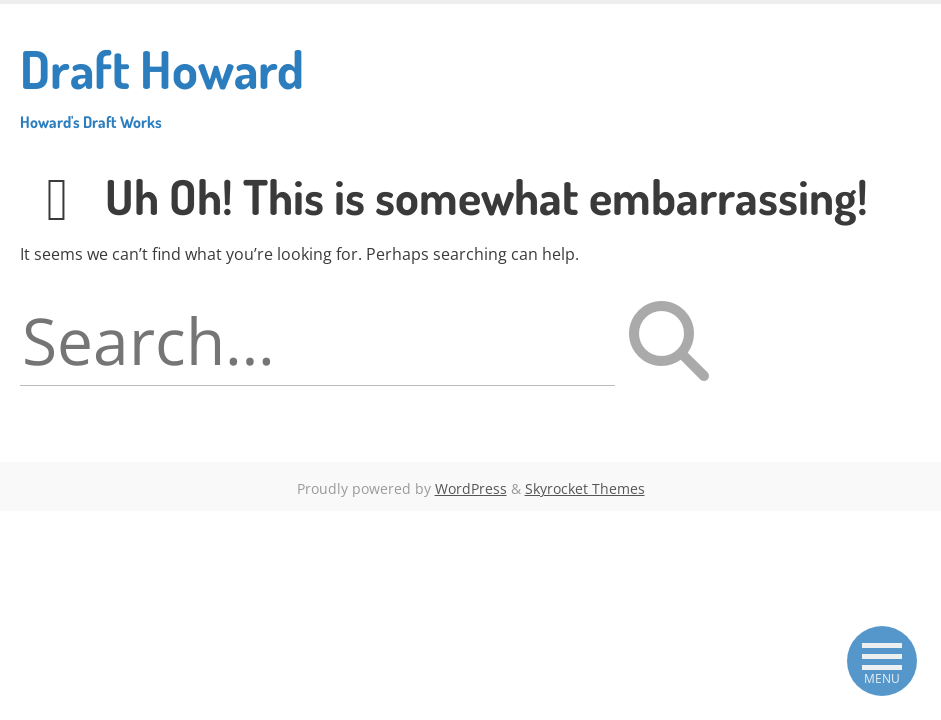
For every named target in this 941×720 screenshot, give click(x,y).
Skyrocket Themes (585, 488)
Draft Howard (162, 84)
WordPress (471, 488)
